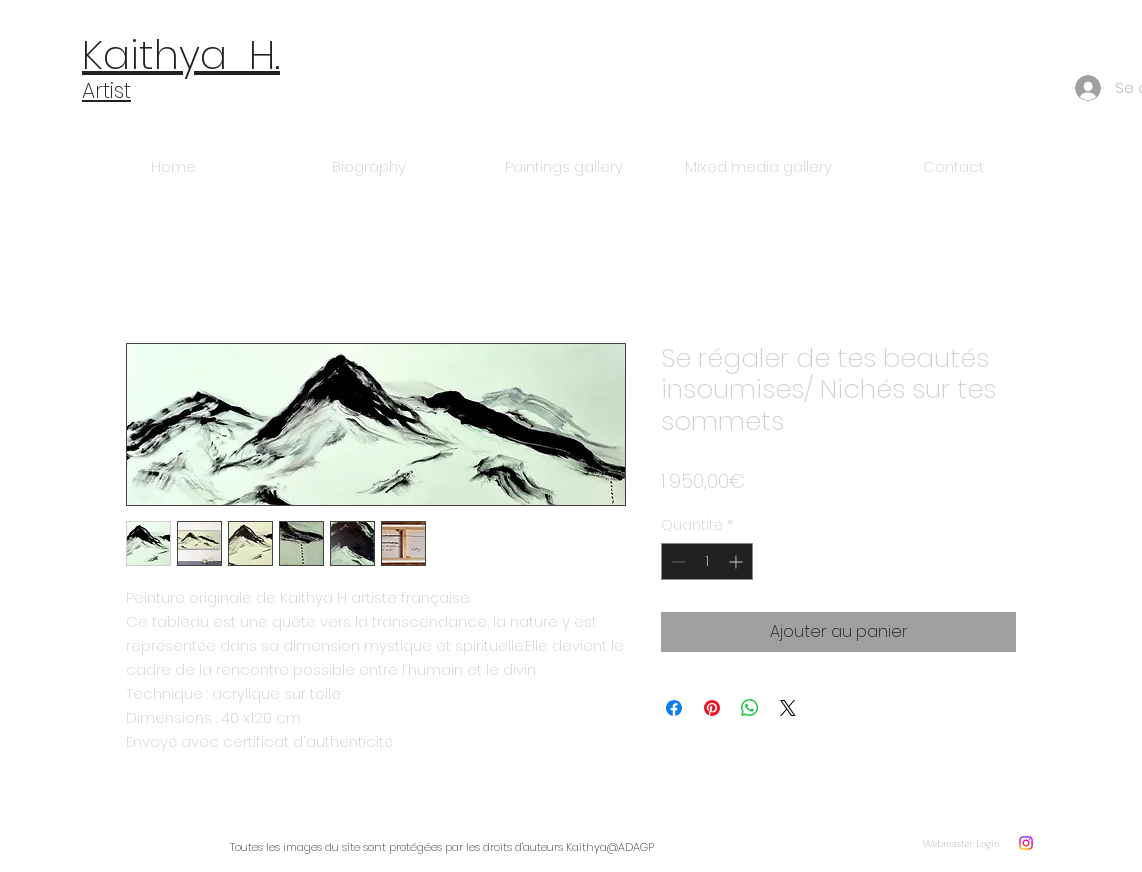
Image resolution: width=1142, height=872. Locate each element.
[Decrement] (676, 561)
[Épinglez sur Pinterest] (712, 708)
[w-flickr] (1049, 843)
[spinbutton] (707, 561)
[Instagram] (1026, 843)
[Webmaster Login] (961, 842)
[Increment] (737, 561)
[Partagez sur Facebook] (674, 708)
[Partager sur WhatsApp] (750, 708)
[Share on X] (788, 708)
